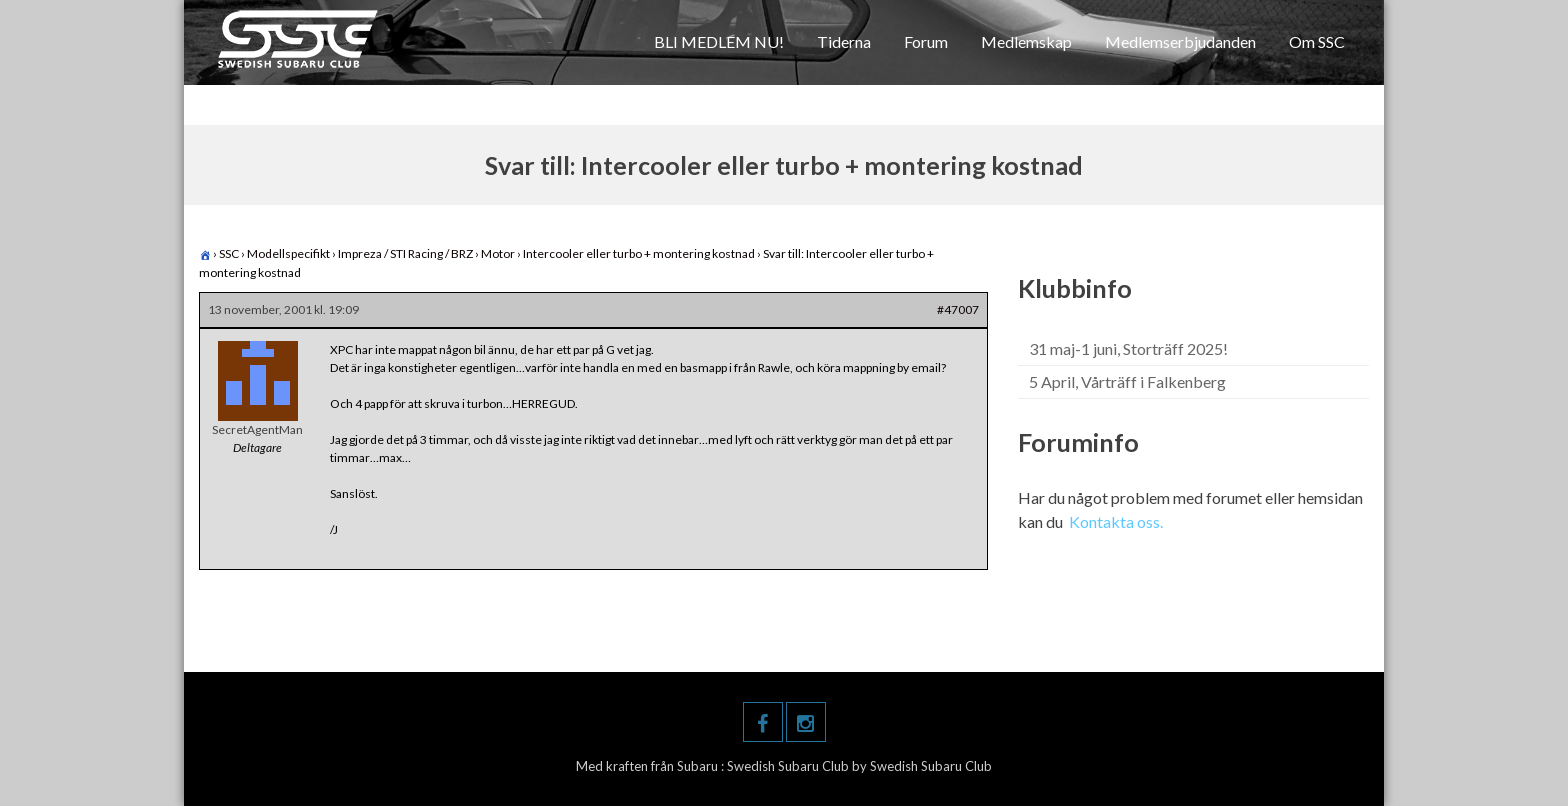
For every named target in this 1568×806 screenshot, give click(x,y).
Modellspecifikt (288, 253)
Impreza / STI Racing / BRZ (405, 253)
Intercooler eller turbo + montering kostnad (639, 253)
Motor (498, 253)
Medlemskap (1026, 41)
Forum (926, 41)
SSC (229, 253)
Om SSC (1317, 41)
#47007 (958, 309)
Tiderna (844, 41)
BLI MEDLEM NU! (719, 41)
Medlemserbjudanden (1180, 41)
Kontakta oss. (1116, 521)
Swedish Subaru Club (789, 766)
